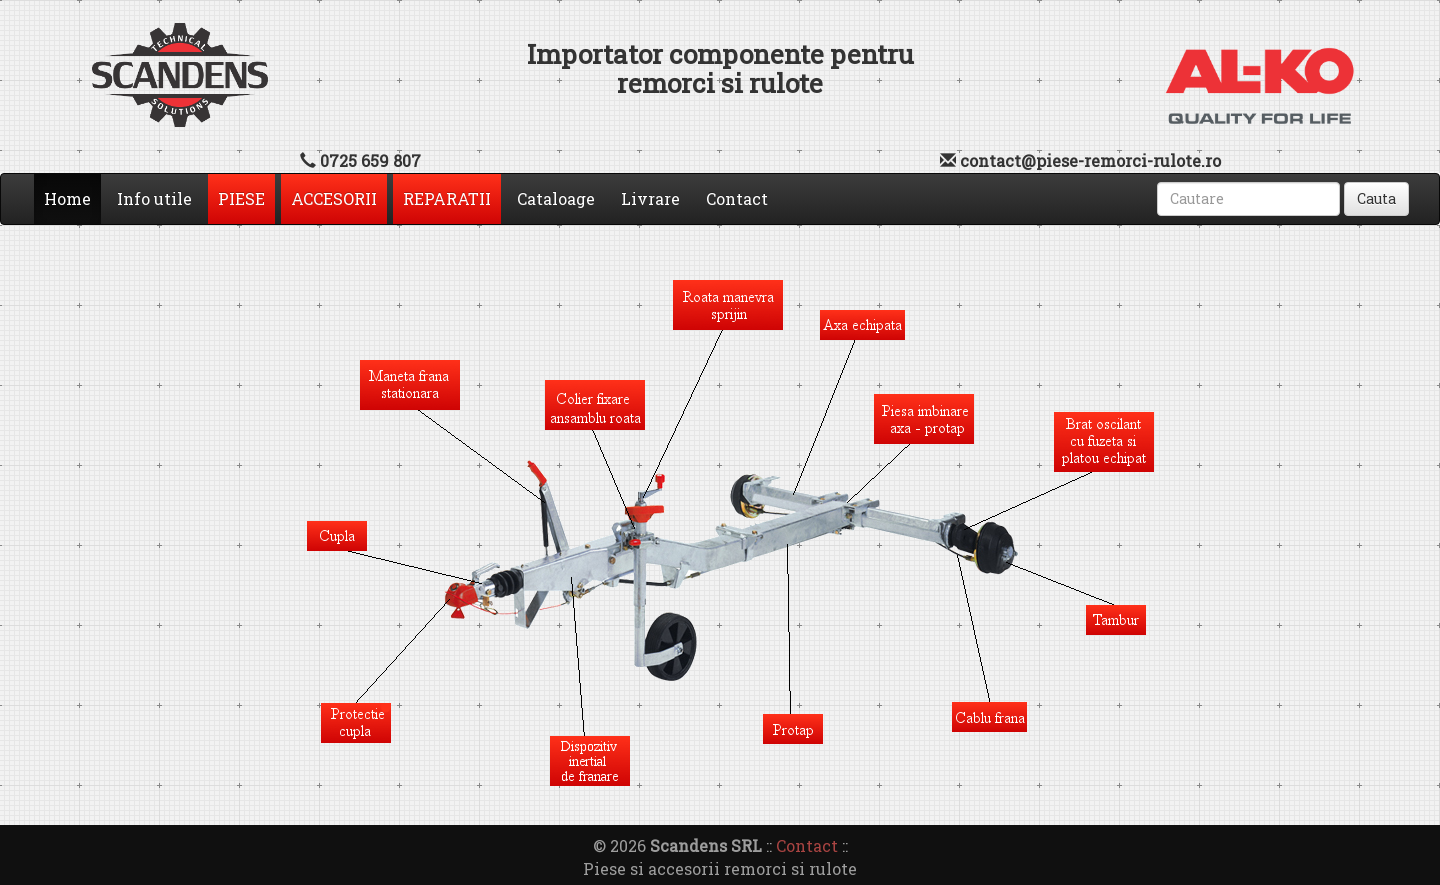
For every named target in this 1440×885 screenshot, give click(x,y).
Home (72, 198)
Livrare (650, 198)
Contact (737, 198)
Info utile (154, 198)
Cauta (1376, 198)
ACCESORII (334, 198)
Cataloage (556, 198)
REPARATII (447, 198)
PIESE (241, 198)
